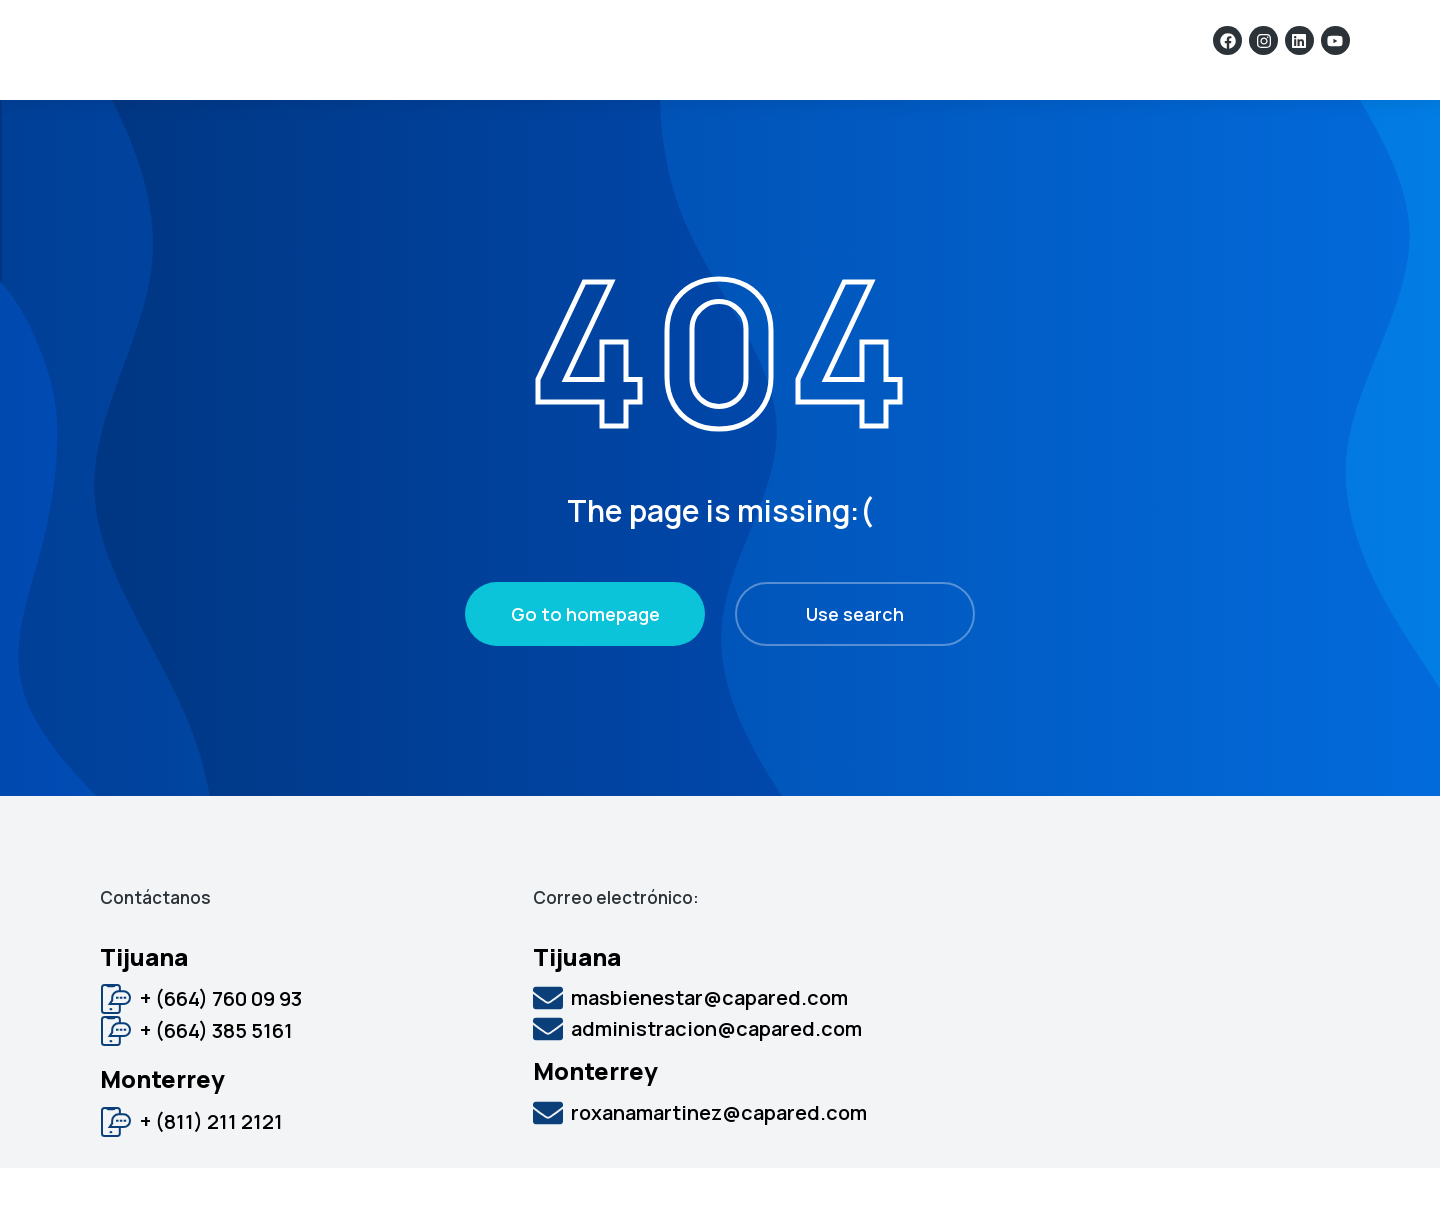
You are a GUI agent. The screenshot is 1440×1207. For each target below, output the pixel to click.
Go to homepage (585, 653)
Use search (855, 653)
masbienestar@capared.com (709, 1036)
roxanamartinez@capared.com (719, 1151)
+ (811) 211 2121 (211, 1160)
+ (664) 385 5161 (216, 1069)
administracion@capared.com (716, 1067)
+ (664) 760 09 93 (221, 1037)
